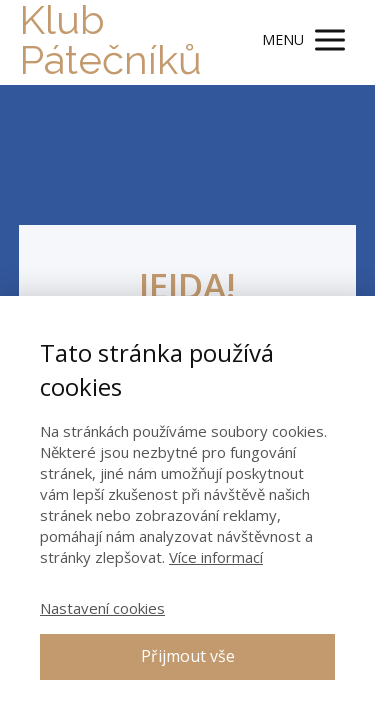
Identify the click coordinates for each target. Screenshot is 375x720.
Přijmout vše (188, 656)
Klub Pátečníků (110, 40)
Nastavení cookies (102, 608)
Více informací (216, 557)
